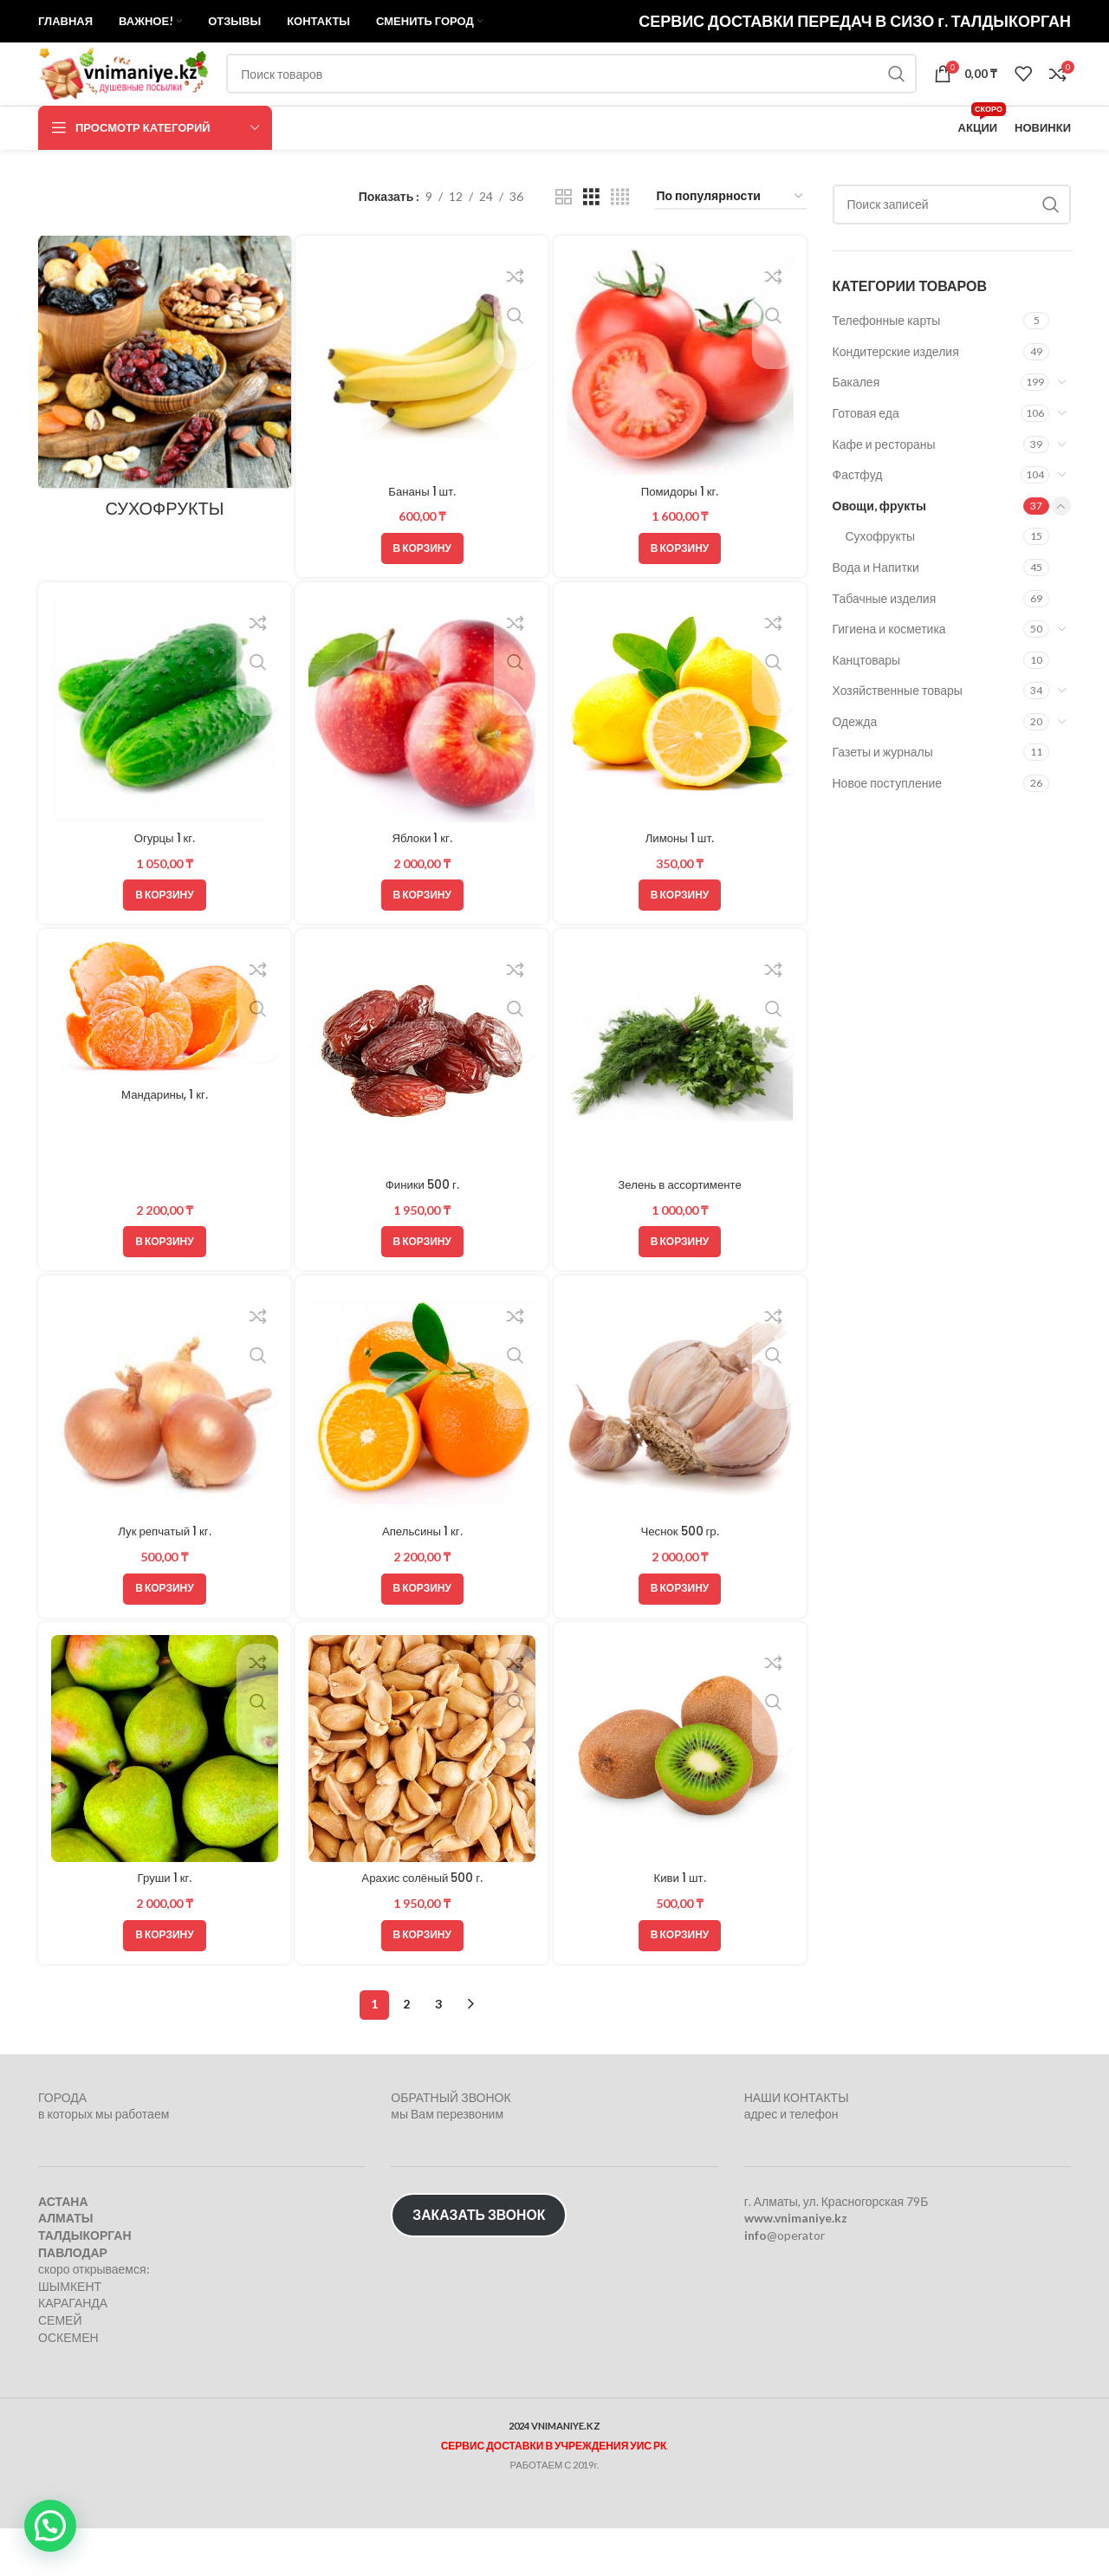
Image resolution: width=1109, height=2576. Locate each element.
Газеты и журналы (883, 797)
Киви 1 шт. (681, 1925)
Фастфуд (858, 519)
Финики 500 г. (422, 1229)
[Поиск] (594, 106)
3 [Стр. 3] (438, 2052)
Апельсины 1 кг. (422, 1577)
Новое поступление (888, 828)
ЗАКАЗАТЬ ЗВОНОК (478, 2263)
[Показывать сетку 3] (591, 242)
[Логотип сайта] (146, 104)
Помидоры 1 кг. (681, 533)
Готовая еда (866, 458)
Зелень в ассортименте (681, 1229)
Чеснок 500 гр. (681, 1577)
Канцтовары (867, 705)
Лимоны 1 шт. (681, 881)
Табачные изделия (885, 643)
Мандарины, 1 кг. (163, 1140)
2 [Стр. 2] (406, 2052)
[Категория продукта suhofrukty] (163, 427)
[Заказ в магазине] (731, 242)
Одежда (855, 766)
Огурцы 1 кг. (163, 881)
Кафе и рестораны (884, 489)
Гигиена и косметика (889, 673)
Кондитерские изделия (896, 396)
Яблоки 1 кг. (422, 881)
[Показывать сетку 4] (620, 242)
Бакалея (856, 427)
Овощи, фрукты (880, 550)
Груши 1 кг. (163, 1925)
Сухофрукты (881, 581)
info (755, 2282)
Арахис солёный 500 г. (422, 1925)
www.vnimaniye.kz (795, 2266)
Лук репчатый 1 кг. (163, 1577)
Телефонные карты (887, 365)
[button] (422, 591)
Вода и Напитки (876, 612)
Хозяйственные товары (898, 736)
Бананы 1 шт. (422, 533)
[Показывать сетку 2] (563, 242)
